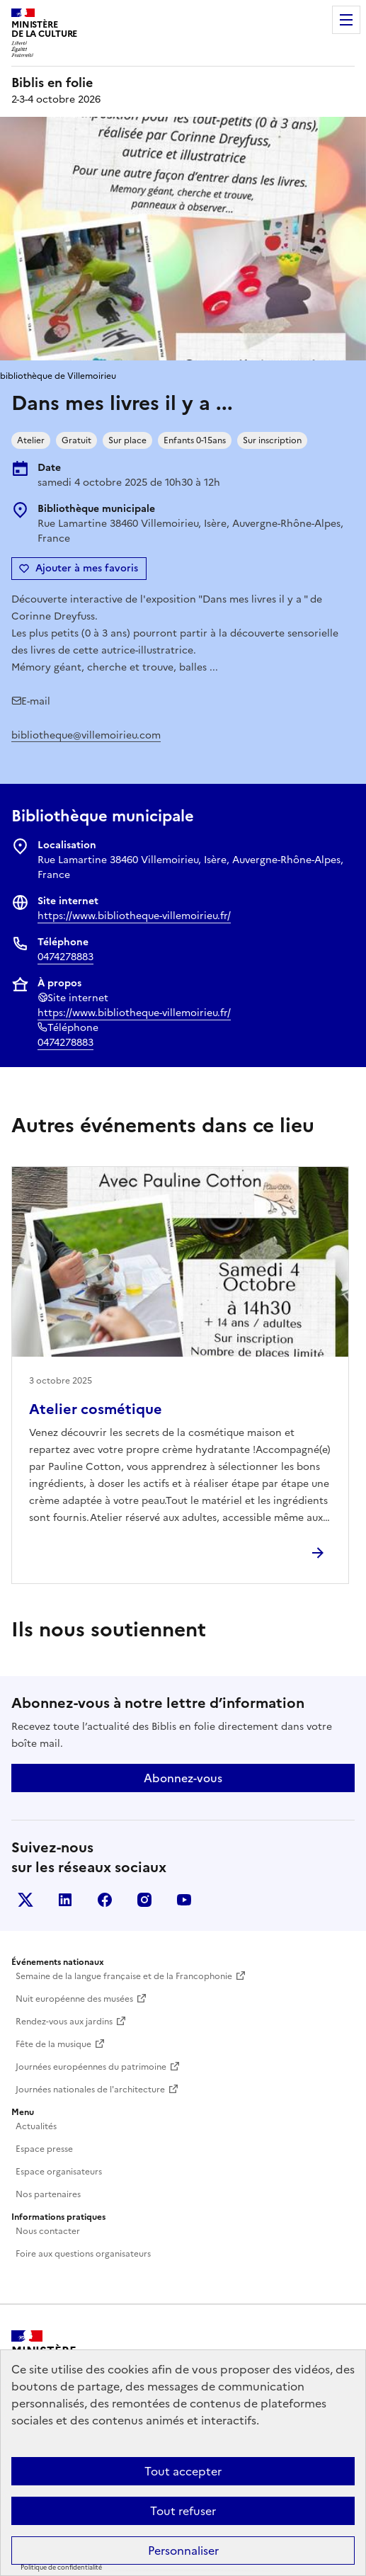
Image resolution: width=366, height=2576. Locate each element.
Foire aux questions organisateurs (83, 2253)
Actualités (36, 2126)
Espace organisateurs (59, 2171)
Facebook (105, 1900)
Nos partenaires (48, 2194)
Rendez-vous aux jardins (64, 2021)
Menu (346, 20)
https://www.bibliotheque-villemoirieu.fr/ (134, 915)
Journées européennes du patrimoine (91, 2067)
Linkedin (65, 1900)
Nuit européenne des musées (74, 1999)
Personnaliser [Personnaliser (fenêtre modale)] (183, 2550)
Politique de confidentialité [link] (61, 2567)
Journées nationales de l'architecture (90, 2089)
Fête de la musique (53, 2044)
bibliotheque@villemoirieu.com (86, 735)
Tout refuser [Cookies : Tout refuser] (183, 2510)
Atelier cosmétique (95, 1409)
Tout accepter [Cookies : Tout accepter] (183, 2471)
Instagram (144, 1900)
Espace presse (44, 2149)
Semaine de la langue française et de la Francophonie (124, 1976)
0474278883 (65, 957)
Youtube (184, 1900)
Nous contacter (48, 2231)
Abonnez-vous (183, 1777)
